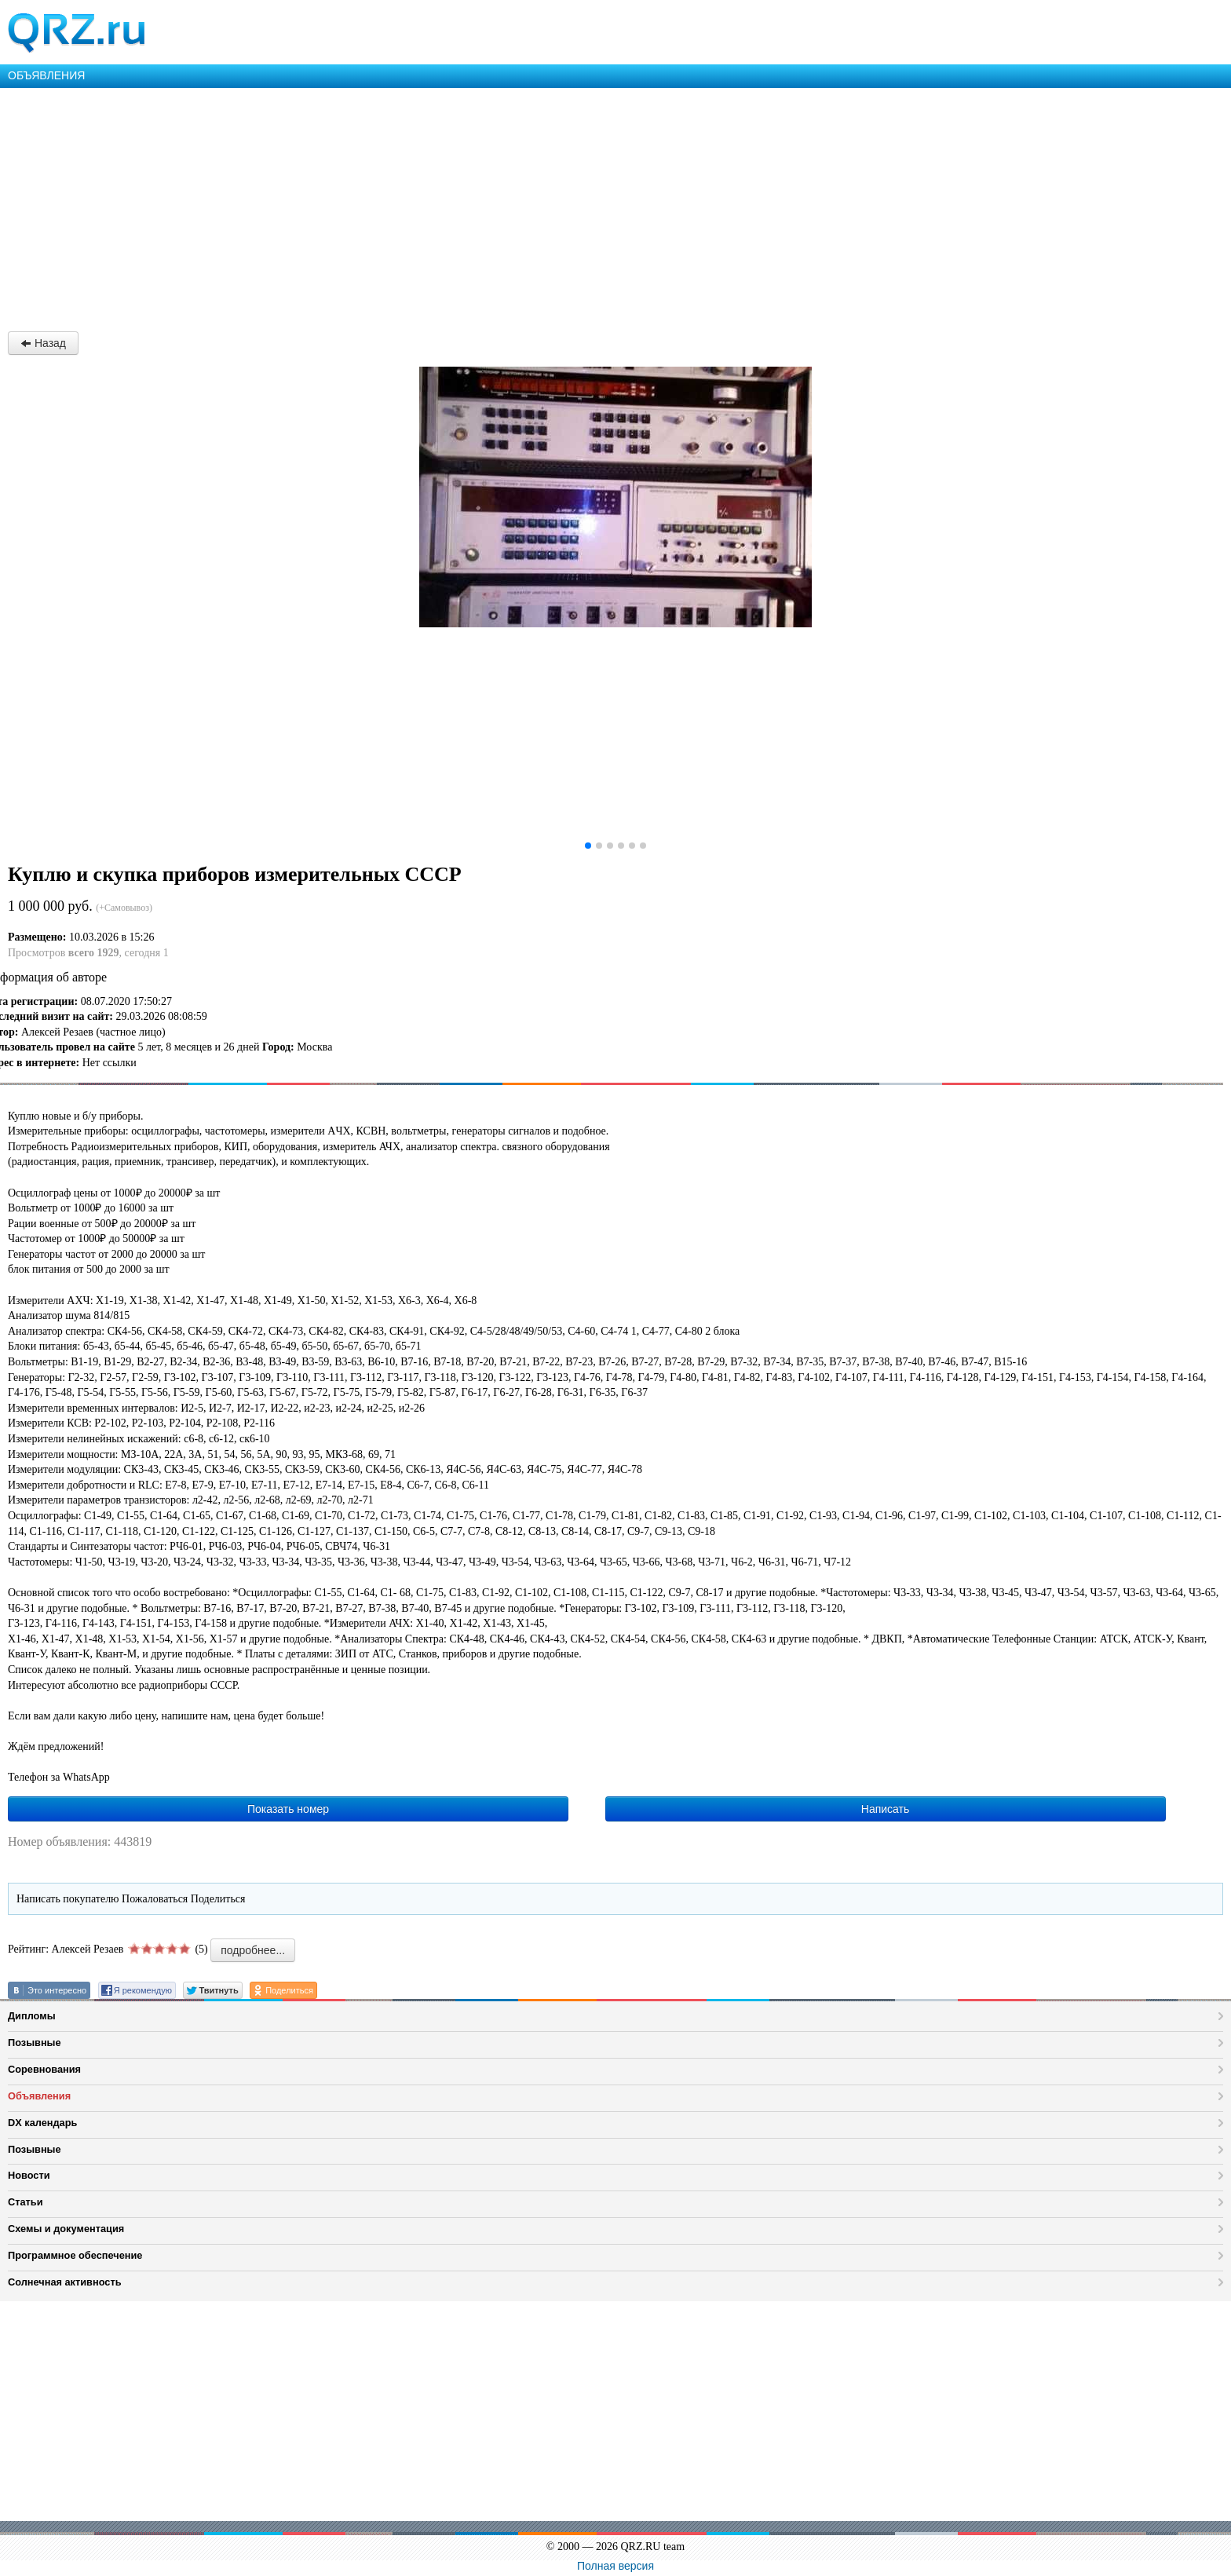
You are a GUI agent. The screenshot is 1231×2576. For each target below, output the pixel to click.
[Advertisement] (471, 206)
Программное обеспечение (75, 2255)
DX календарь (42, 2122)
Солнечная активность (65, 2282)
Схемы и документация (66, 2228)
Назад (43, 343)
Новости (29, 2175)
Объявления (39, 2096)
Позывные (34, 2042)
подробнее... (253, 1950)
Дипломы (32, 2016)
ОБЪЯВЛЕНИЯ (46, 75)
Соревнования (44, 2069)
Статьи (25, 2202)
